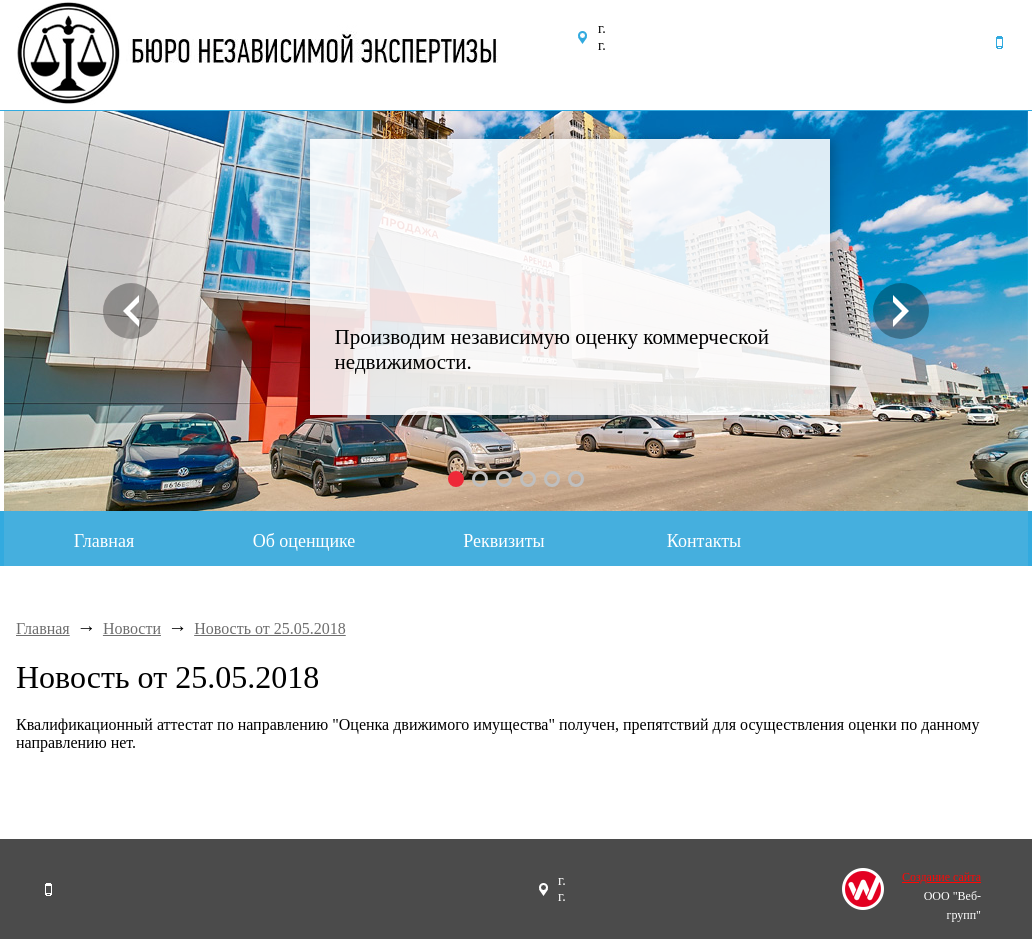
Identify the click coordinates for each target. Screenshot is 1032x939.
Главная (104, 541)
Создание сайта (941, 877)
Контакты (704, 541)
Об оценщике (304, 541)
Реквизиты (503, 541)
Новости (132, 628)
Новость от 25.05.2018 (270, 628)
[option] (516, 311)
